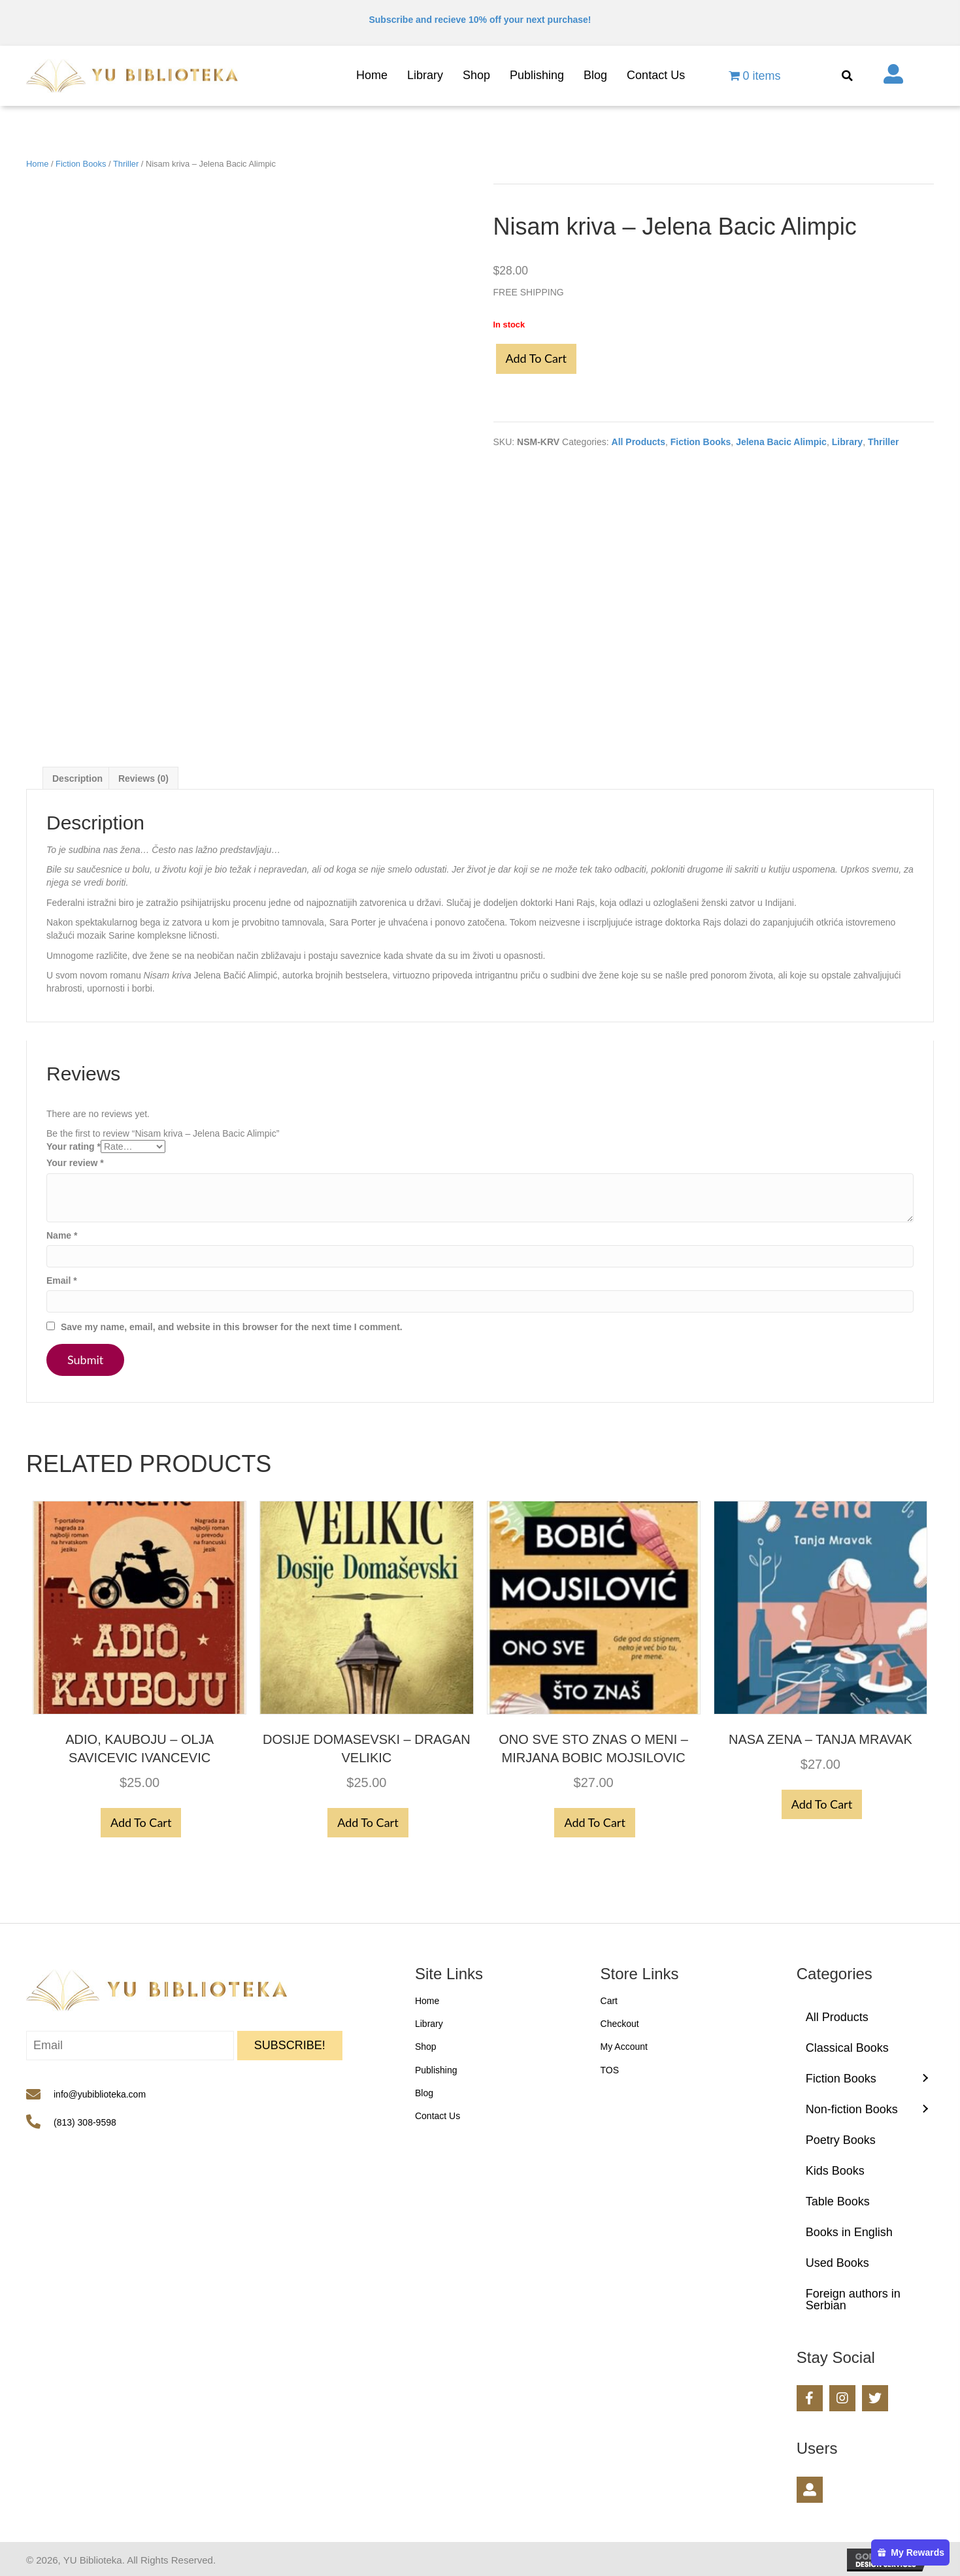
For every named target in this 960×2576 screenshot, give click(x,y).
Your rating (73, 1146)
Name (61, 1235)
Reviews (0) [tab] (143, 778)
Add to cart (536, 358)
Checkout (620, 2023)
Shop (426, 2046)
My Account (624, 2046)
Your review (75, 1163)
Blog (424, 2093)
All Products (638, 442)
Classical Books (847, 2047)
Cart (609, 2001)
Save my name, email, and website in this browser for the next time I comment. (232, 1327)
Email (61, 1280)
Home (37, 164)
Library (847, 442)
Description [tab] (77, 778)
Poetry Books (841, 2140)
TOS (610, 2070)
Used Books (837, 2262)
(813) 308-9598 (85, 2122)
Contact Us (437, 2116)
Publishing (436, 2070)
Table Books (838, 2201)
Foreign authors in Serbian (853, 2299)
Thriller (126, 164)
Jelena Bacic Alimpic (781, 442)
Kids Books (835, 2170)
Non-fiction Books (852, 2109)
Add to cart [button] (140, 1822)
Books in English (849, 2232)
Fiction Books (81, 164)
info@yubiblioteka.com (100, 2094)
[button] (289, 2045)
